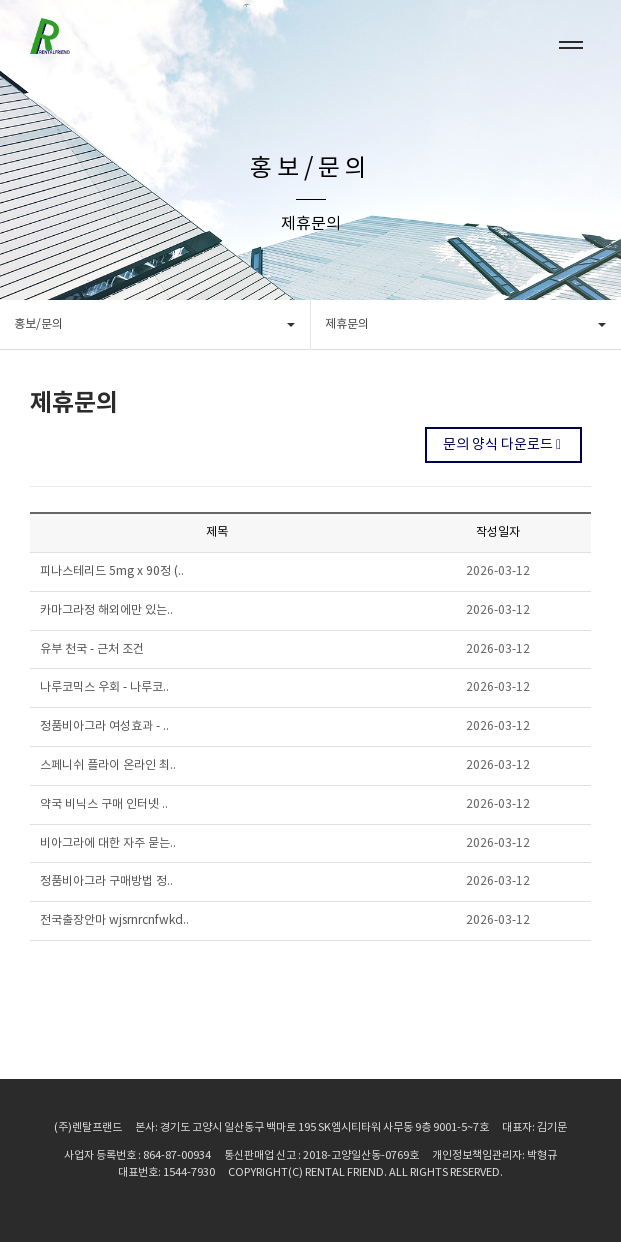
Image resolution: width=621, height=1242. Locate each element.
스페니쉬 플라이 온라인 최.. (108, 765)
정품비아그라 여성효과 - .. (104, 726)
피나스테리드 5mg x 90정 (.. (112, 571)
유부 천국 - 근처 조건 (92, 649)
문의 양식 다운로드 (503, 445)
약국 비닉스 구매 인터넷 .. (104, 804)
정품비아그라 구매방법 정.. (106, 881)
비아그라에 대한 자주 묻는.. (108, 843)
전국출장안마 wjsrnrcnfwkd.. (114, 920)
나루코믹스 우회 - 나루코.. (104, 687)
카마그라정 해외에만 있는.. (106, 610)
